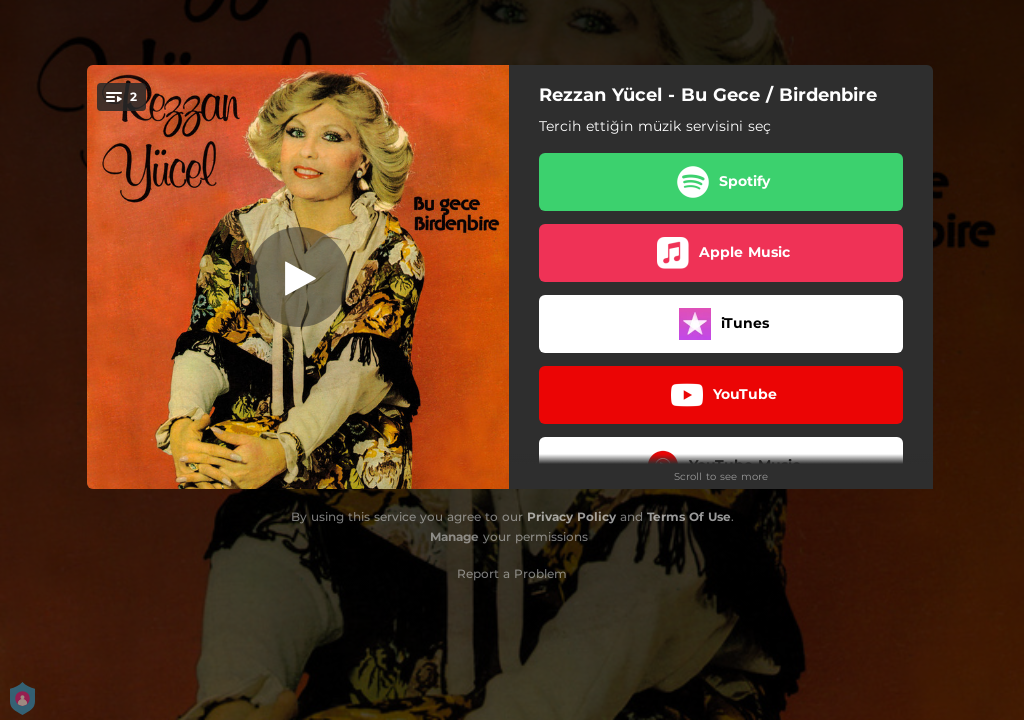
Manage (454, 536)
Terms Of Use (689, 516)
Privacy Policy (571, 516)
